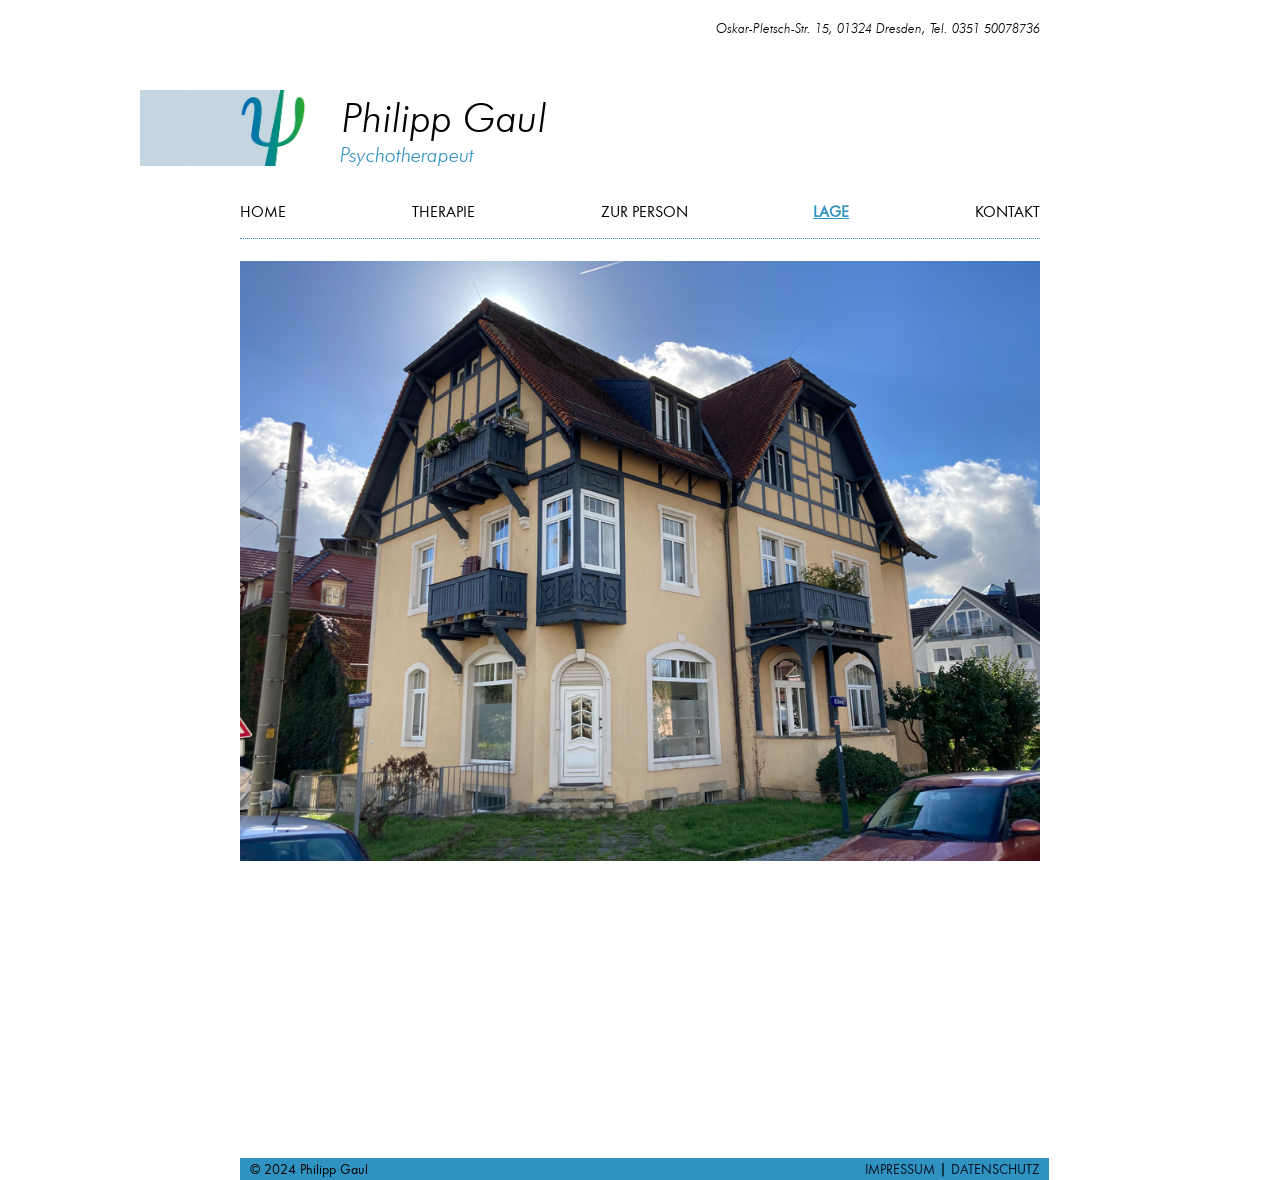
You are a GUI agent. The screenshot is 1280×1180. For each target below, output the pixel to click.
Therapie (443, 211)
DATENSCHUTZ (995, 1169)
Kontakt (1007, 211)
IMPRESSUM (902, 1169)
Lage (831, 211)
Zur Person (644, 211)
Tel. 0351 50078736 (985, 29)
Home (263, 211)
